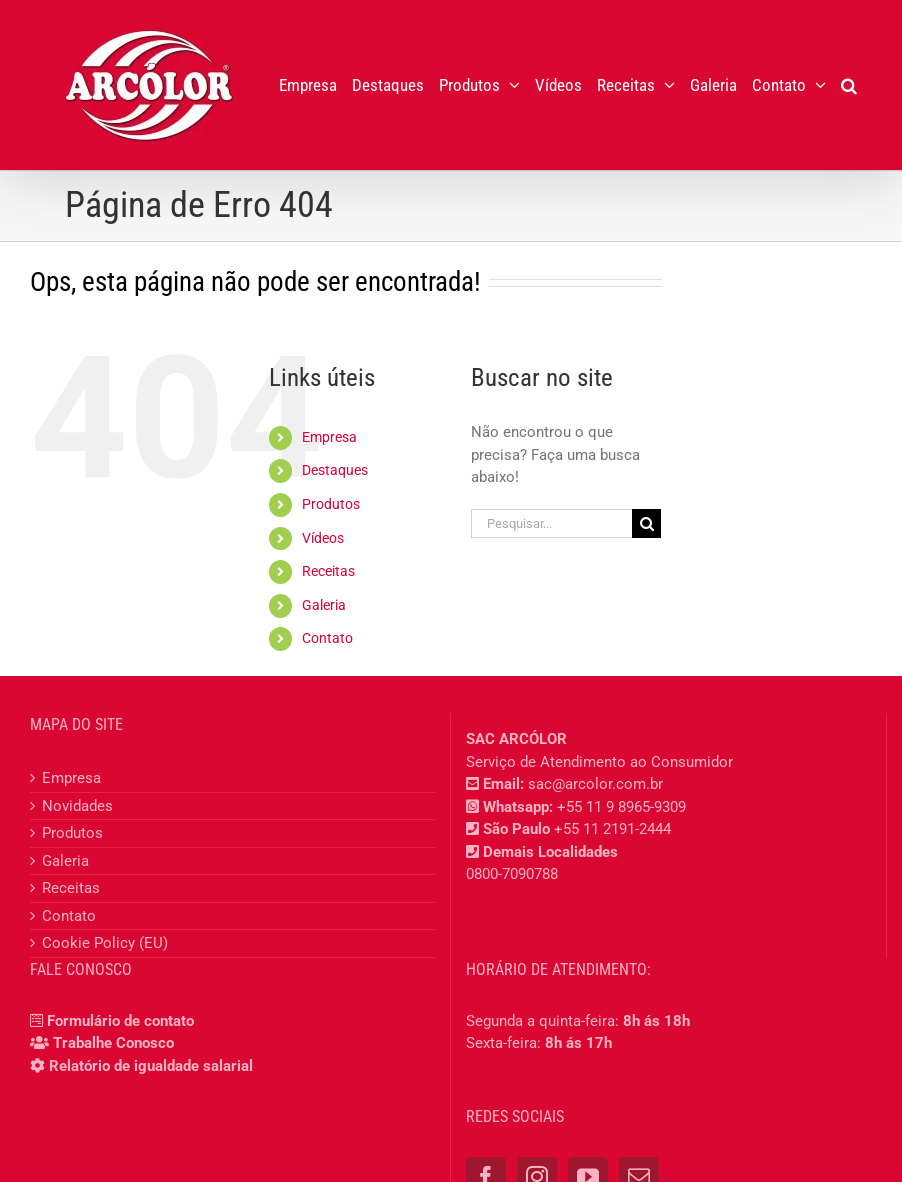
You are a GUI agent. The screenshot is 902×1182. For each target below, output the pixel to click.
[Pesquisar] (646, 523)
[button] (849, 85)
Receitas (328, 571)
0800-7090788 (512, 874)
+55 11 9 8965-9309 (621, 807)
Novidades (77, 806)
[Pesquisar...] (551, 523)
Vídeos (323, 538)
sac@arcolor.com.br (595, 784)
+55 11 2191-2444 (612, 829)
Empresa (329, 437)
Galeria (324, 605)
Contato (327, 638)
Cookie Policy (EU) (105, 943)
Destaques (335, 470)
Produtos (331, 504)
